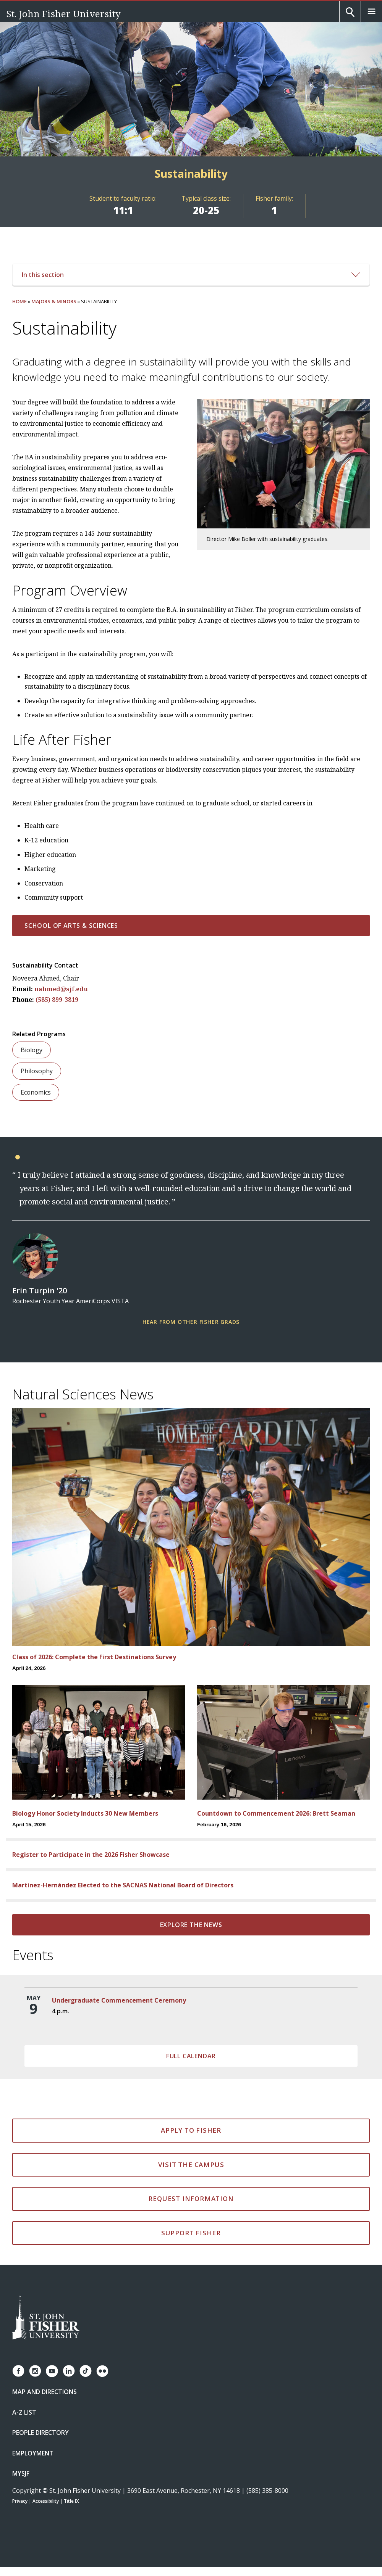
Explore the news (191, 1925)
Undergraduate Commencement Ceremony (119, 2000)
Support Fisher (191, 2232)
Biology (31, 1050)
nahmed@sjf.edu (61, 989)
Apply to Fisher (191, 2130)
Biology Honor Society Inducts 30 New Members (85, 1813)
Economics (36, 1092)
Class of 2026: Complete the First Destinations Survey (94, 1657)
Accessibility (45, 2501)
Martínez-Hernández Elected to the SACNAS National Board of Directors (122, 1885)
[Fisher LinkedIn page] (69, 2371)
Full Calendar (191, 2056)
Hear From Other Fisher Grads (191, 1321)
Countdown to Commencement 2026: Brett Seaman (276, 1813)
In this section (191, 274)
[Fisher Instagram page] (35, 2371)
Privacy (20, 2501)
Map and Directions (44, 2392)
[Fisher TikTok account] (85, 2371)
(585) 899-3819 (57, 999)
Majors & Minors (53, 301)
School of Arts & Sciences (71, 925)
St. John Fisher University (63, 13)
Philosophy (37, 1071)
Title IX (71, 2501)
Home (19, 301)
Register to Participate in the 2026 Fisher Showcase (91, 1854)
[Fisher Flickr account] (102, 2371)
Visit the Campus (191, 2164)
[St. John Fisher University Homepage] (45, 2318)
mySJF (20, 2473)
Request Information (190, 2198)
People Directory (40, 2432)
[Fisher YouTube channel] (52, 2371)
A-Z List (24, 2412)
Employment (32, 2453)
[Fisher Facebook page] (18, 2371)
